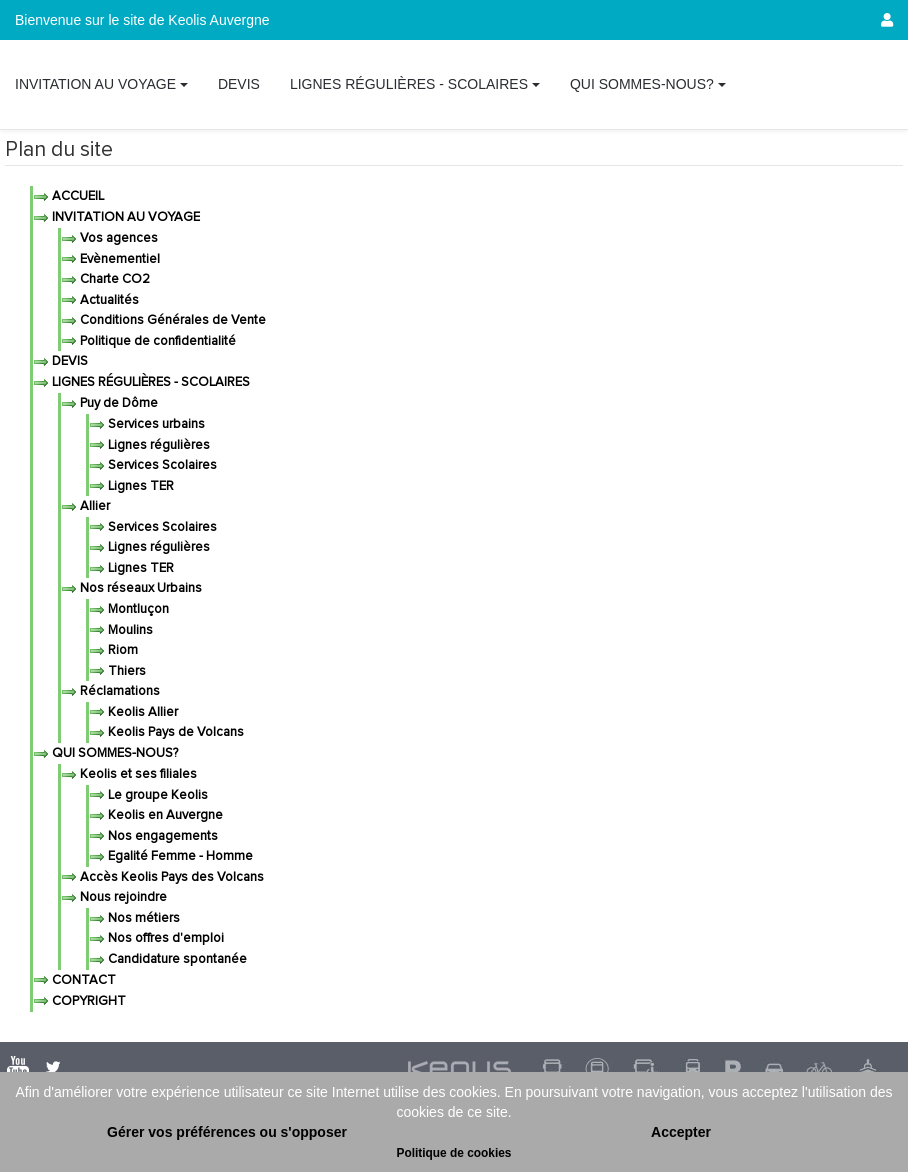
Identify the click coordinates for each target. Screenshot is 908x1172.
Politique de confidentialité (156, 341)
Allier (93, 506)
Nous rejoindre (122, 897)
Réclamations (118, 691)
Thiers (125, 671)
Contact (82, 980)
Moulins (129, 630)
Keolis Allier (141, 712)
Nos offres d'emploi (164, 938)
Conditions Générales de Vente (171, 320)
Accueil (76, 196)
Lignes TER (139, 486)
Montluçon (137, 609)
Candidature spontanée (176, 959)
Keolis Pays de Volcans (174, 732)
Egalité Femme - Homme (179, 856)
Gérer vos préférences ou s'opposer (227, 1132)
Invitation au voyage (124, 217)
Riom (121, 650)
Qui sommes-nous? (113, 753)
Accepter (681, 1132)
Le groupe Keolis (156, 795)
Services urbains (155, 424)
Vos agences (117, 238)
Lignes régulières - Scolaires (149, 382)
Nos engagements (161, 836)
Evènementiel (118, 259)
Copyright (87, 1001)
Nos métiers (142, 918)
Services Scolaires (161, 465)
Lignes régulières (157, 445)
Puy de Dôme (117, 403)
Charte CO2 (113, 279)
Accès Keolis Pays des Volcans (170, 877)
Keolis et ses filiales (137, 774)
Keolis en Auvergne (164, 815)
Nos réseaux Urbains (139, 588)
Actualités (108, 300)
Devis (68, 361)
